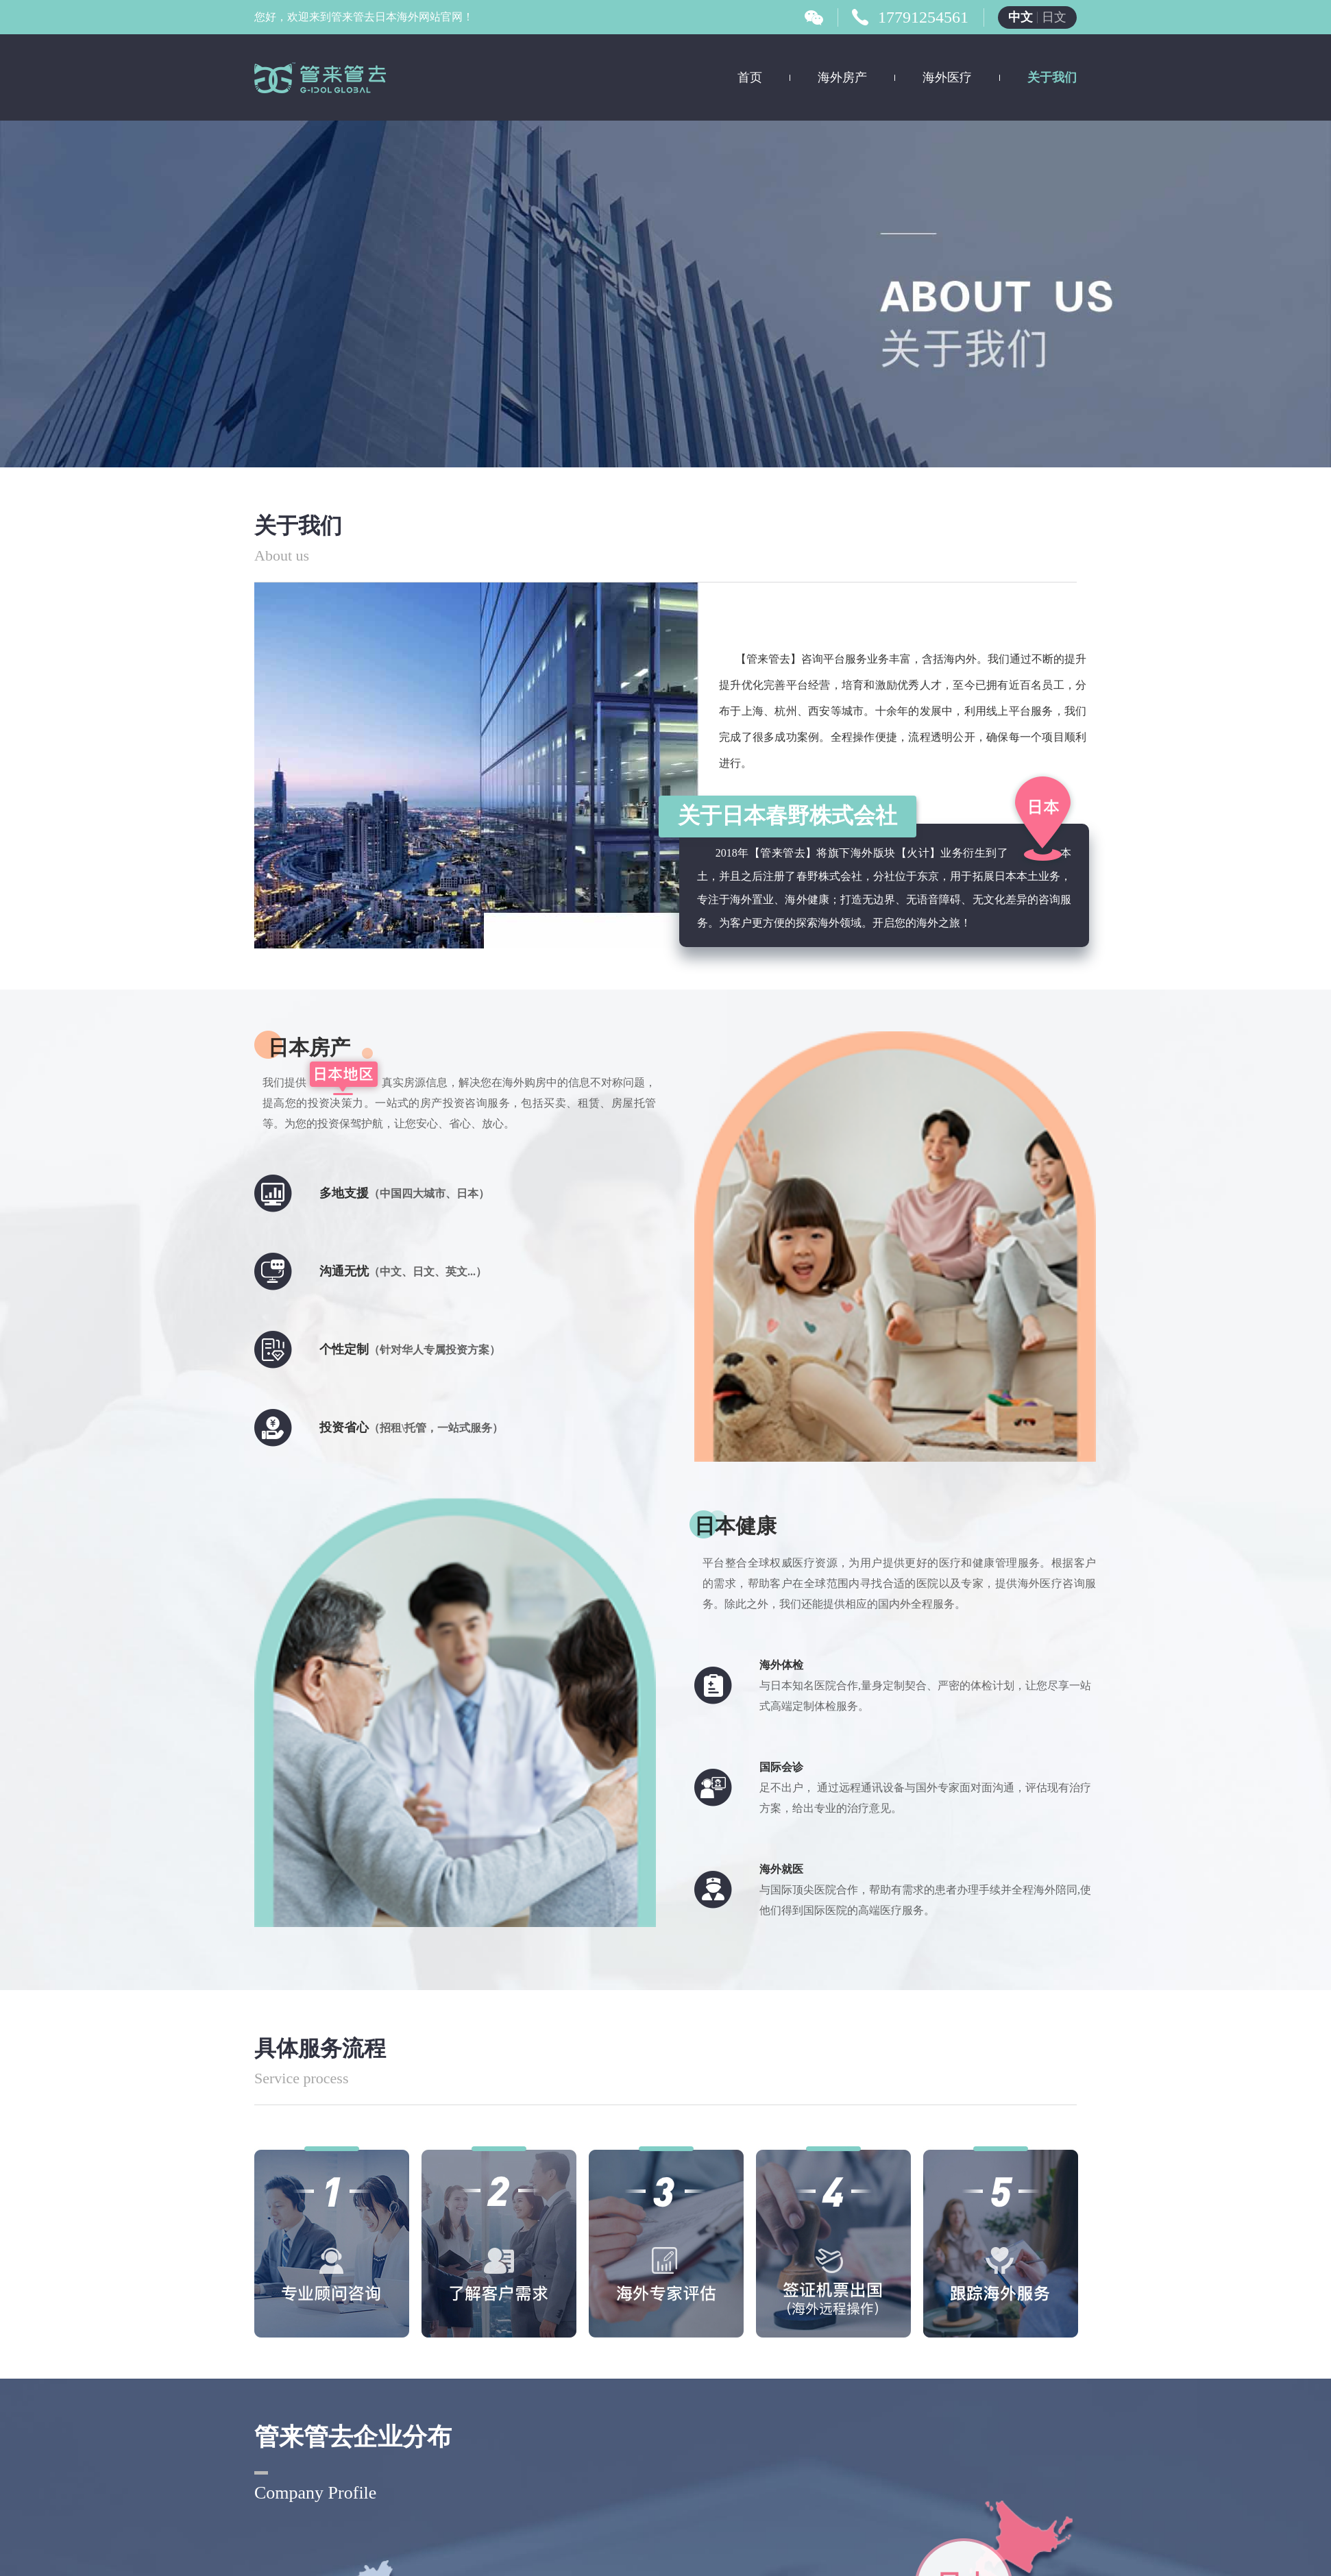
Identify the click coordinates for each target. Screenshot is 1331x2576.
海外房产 (842, 77)
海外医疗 (947, 77)
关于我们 (1052, 77)
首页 (749, 77)
